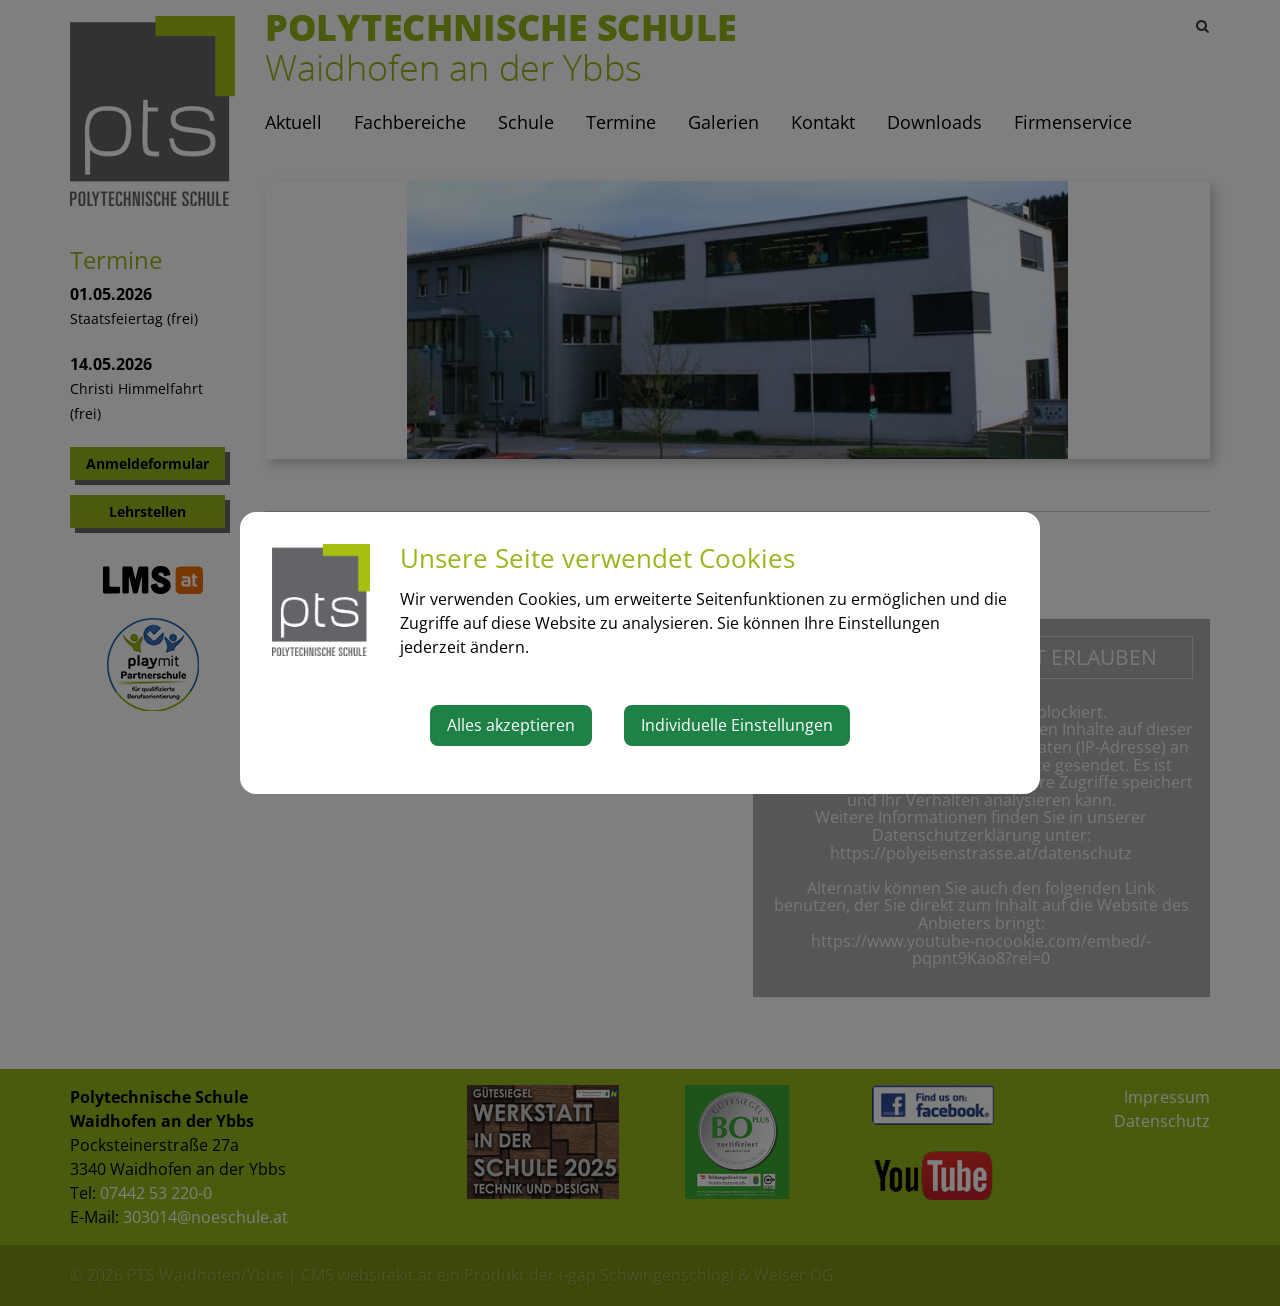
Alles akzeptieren (511, 725)
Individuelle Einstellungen (737, 725)
